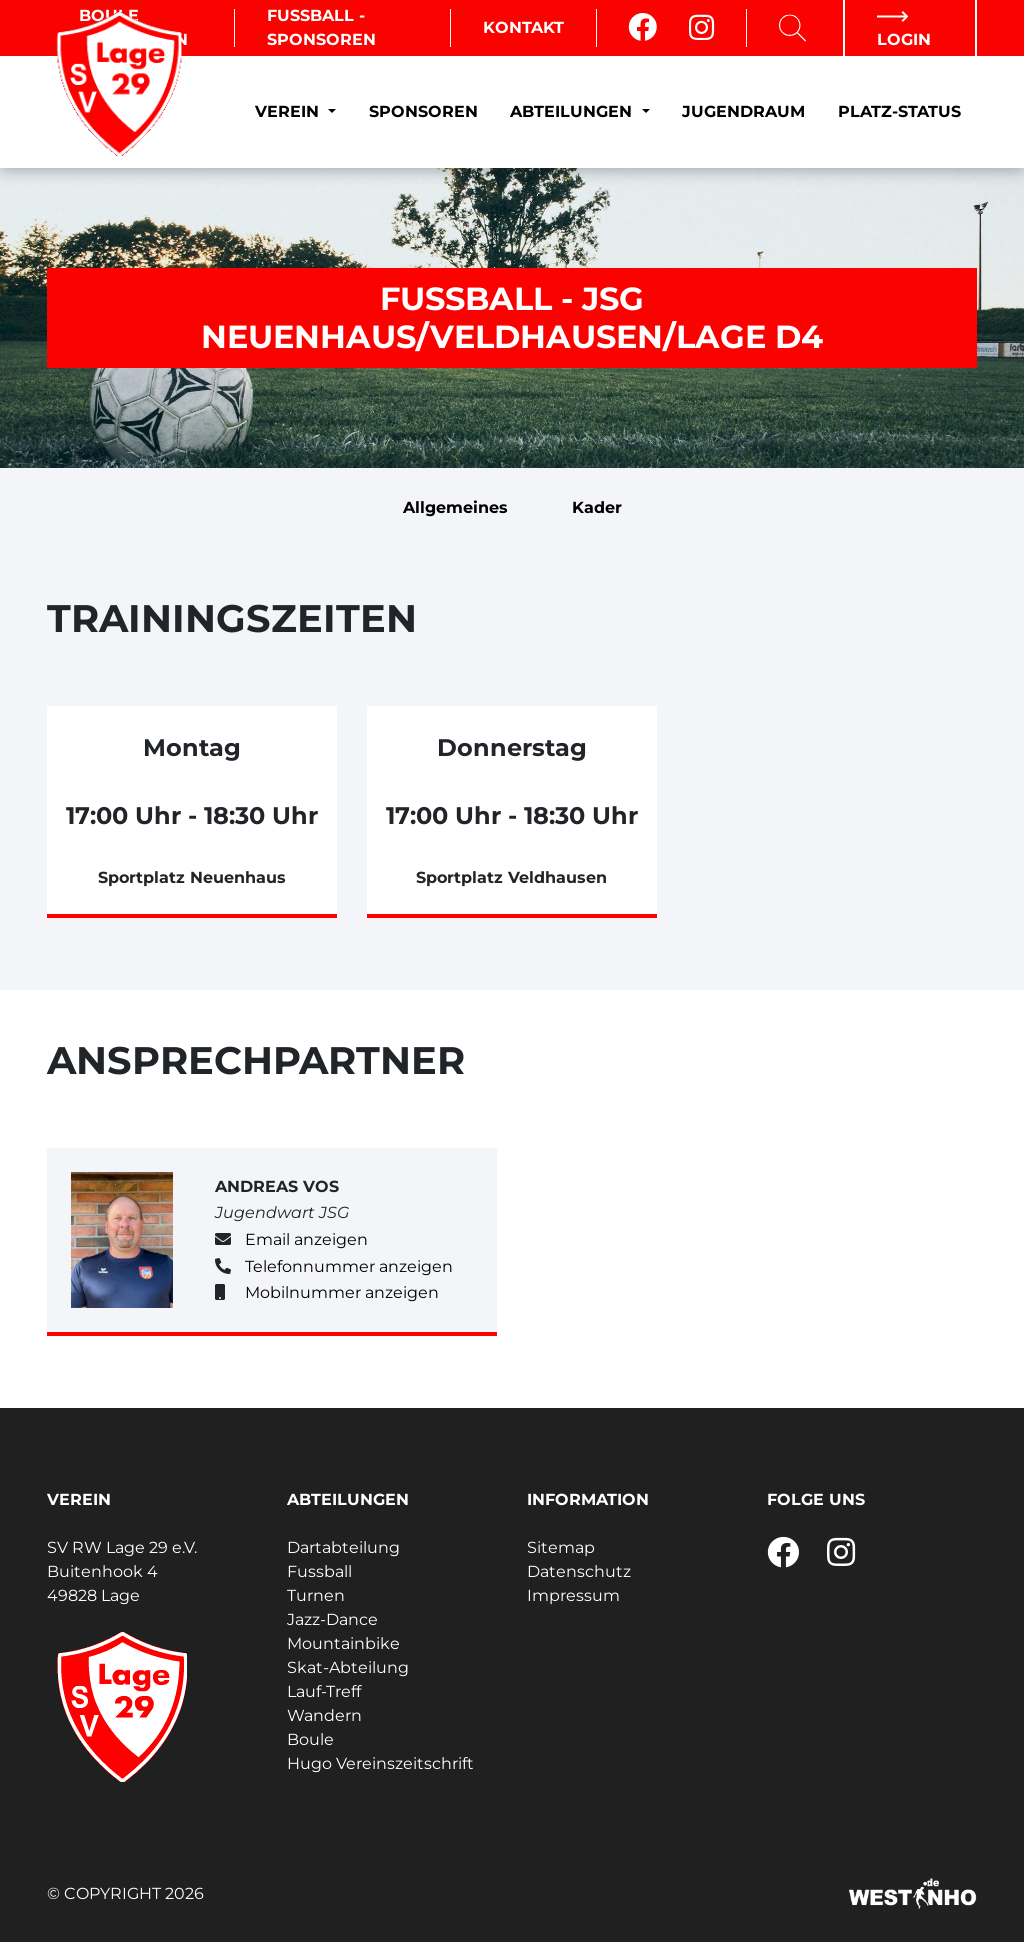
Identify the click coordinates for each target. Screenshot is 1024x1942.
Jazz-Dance (332, 1619)
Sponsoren (423, 111)
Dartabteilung (343, 1547)
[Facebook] (642, 28)
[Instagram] (701, 28)
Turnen (316, 1595)
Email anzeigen (306, 1239)
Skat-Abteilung (348, 1667)
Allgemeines (455, 507)
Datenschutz (579, 1571)
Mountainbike (343, 1643)
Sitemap (561, 1547)
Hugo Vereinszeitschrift (380, 1763)
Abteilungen (573, 111)
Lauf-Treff (324, 1691)
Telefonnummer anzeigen (349, 1266)
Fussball (319, 1571)
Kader (597, 507)
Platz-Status (899, 111)
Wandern (324, 1715)
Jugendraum (743, 111)
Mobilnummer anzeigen (342, 1292)
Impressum (573, 1595)
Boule (310, 1739)
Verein (289, 111)
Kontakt (523, 27)
